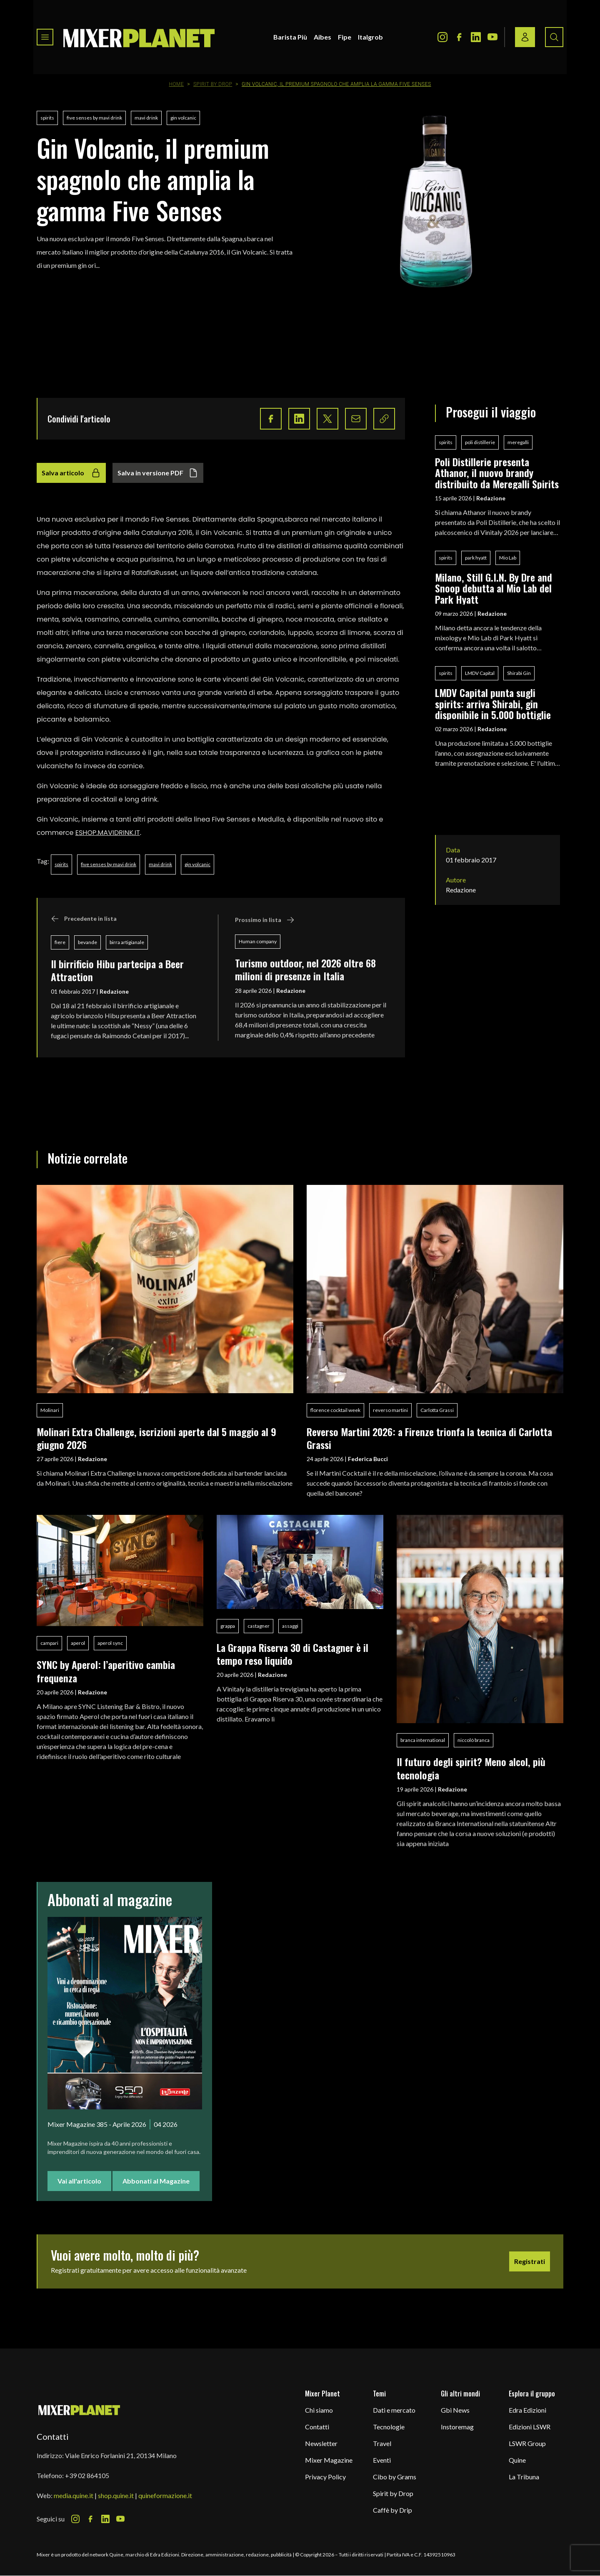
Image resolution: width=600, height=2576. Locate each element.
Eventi (382, 2460)
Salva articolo (71, 473)
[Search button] (554, 37)
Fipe (344, 37)
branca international (422, 1740)
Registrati (529, 2261)
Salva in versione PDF (158, 473)
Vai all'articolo (79, 2181)
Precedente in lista (84, 918)
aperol (78, 1643)
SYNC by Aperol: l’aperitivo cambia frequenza (106, 1671)
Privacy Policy (325, 2477)
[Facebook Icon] (459, 37)
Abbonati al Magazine (156, 2181)
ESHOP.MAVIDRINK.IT (107, 832)
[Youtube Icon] (493, 37)
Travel (382, 2443)
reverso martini (390, 1410)
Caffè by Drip (392, 2510)
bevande (87, 942)
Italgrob (370, 37)
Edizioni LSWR (529, 2427)
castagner (259, 1626)
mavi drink (146, 118)
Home (176, 84)
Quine (517, 2460)
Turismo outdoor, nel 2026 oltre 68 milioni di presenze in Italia (305, 969)
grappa (227, 1626)
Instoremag (457, 2427)
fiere (60, 942)
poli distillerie (480, 442)
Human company (258, 941)
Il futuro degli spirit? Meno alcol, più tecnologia (471, 1768)
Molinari (49, 1410)
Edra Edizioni (527, 2410)
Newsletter (321, 2443)
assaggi (290, 1626)
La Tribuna (524, 2477)
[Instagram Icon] (443, 37)
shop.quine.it (116, 2495)
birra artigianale (127, 942)
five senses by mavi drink (94, 118)
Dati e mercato (394, 2410)
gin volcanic (183, 118)
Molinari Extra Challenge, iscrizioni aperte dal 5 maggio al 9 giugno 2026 (156, 1438)
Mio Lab (507, 558)
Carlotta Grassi (437, 1410)
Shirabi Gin (519, 673)
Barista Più (290, 37)
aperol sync (110, 1643)
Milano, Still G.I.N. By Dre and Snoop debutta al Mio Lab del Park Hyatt (493, 588)
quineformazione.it (165, 2495)
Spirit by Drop (212, 84)
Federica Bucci (368, 1458)
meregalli (518, 442)
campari (49, 1643)
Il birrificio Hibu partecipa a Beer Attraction (117, 970)
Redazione (114, 991)
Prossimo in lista (265, 920)
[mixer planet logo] (79, 2410)
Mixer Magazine (328, 2460)
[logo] (139, 37)
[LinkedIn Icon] (476, 37)
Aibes (322, 37)
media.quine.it (73, 2495)
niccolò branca (474, 1740)
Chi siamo (319, 2410)
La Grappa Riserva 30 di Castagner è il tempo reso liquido (292, 1654)
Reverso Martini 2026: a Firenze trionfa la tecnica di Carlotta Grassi (429, 1438)
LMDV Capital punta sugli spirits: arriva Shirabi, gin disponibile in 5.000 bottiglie (493, 703)
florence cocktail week (335, 1410)
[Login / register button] (525, 37)
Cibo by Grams (394, 2477)
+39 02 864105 (87, 2475)
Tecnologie (389, 2427)
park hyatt (476, 558)
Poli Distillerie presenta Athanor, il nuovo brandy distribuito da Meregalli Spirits (497, 472)
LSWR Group (527, 2443)
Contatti (317, 2427)
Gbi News (455, 2410)
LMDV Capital (480, 673)
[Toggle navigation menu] (45, 37)
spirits (47, 118)
